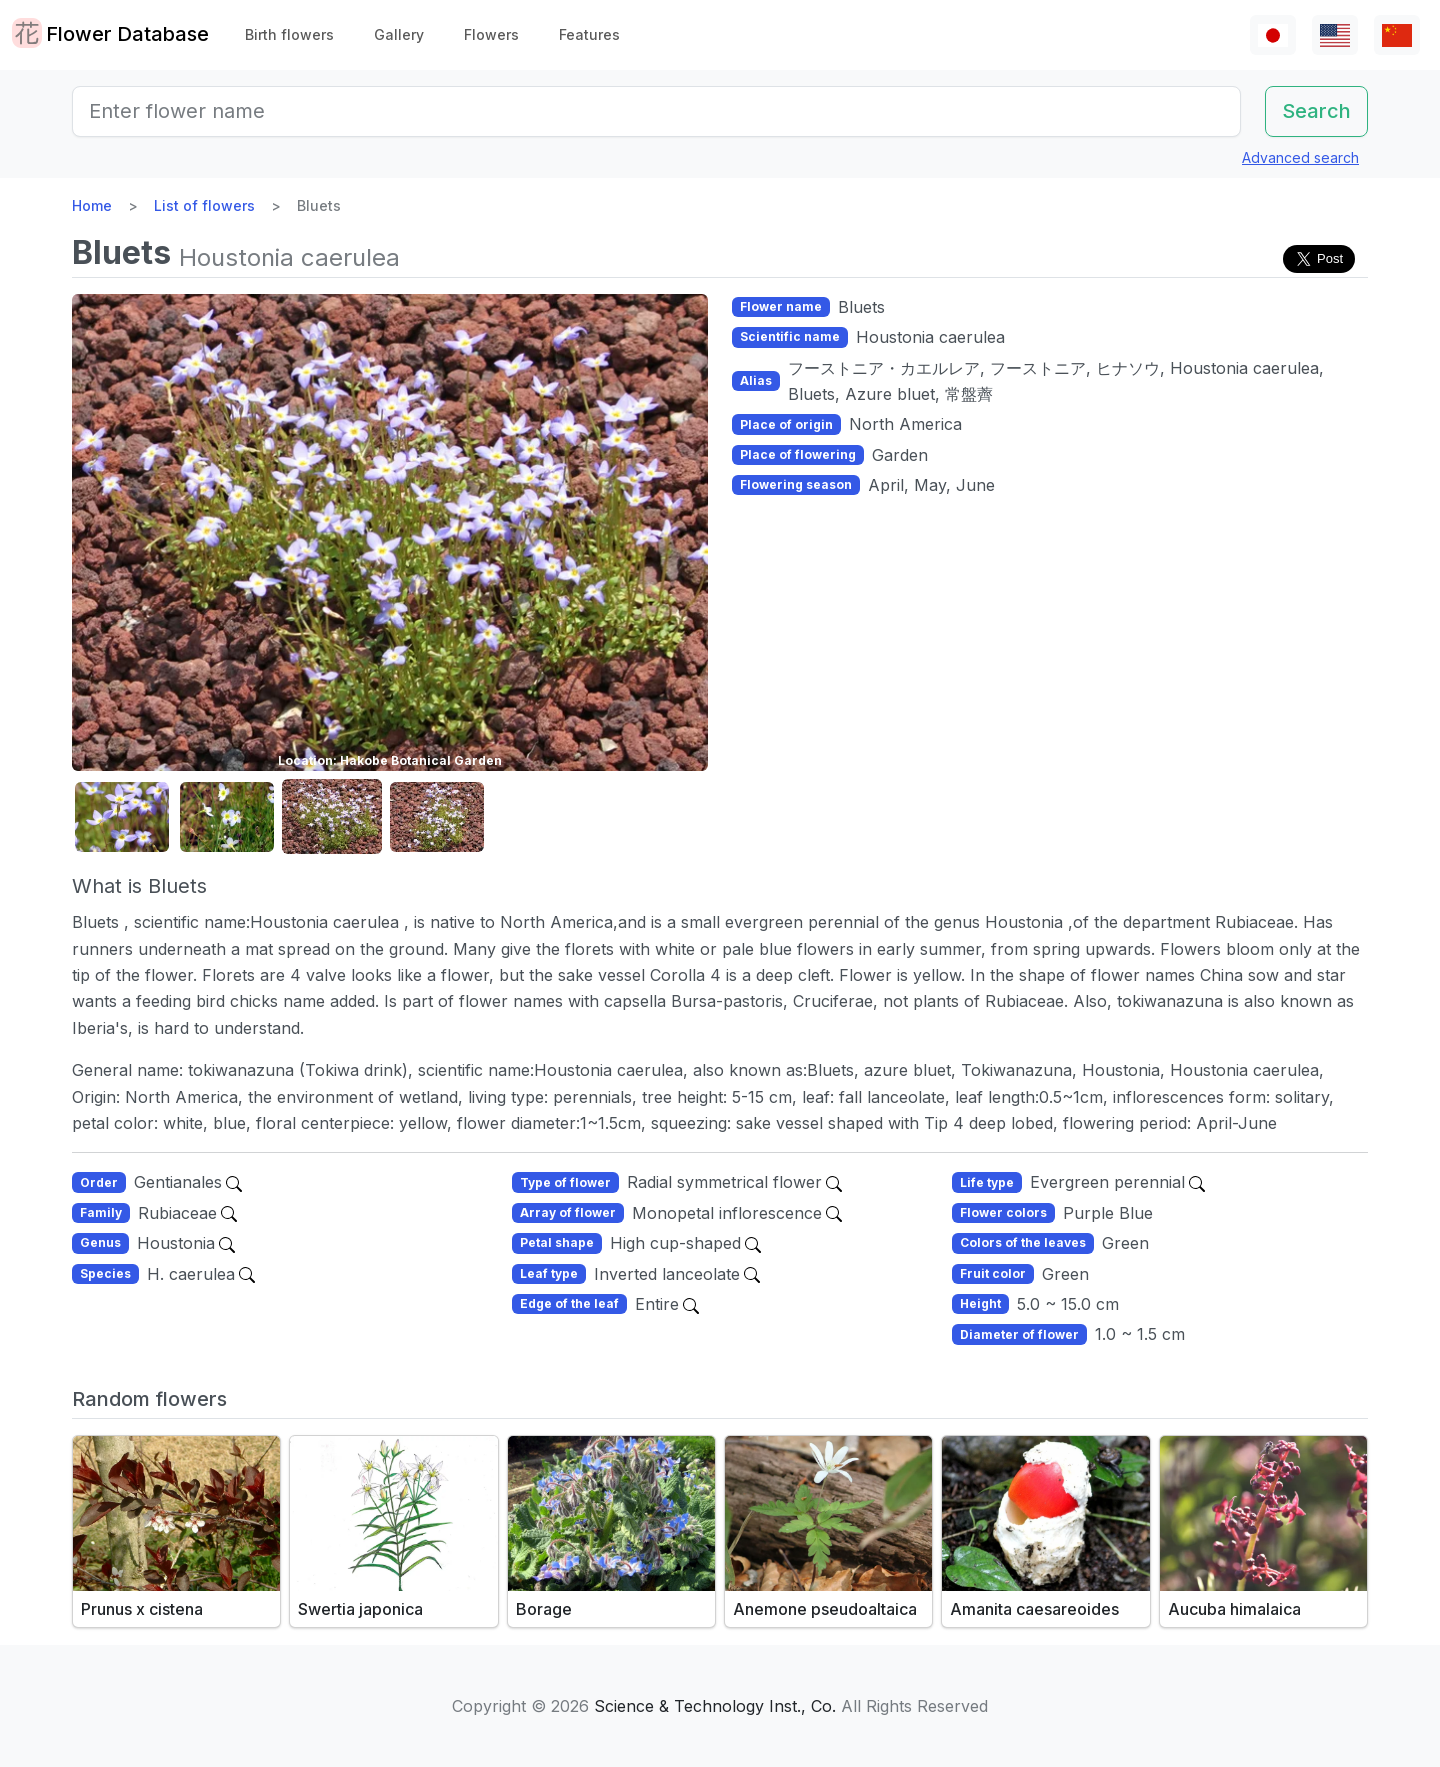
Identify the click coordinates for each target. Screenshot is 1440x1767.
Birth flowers (289, 34)
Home (92, 205)
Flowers (491, 34)
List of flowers (204, 205)
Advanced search (1300, 157)
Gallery (399, 34)
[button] (122, 817)
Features (589, 34)
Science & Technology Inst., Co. (715, 1706)
